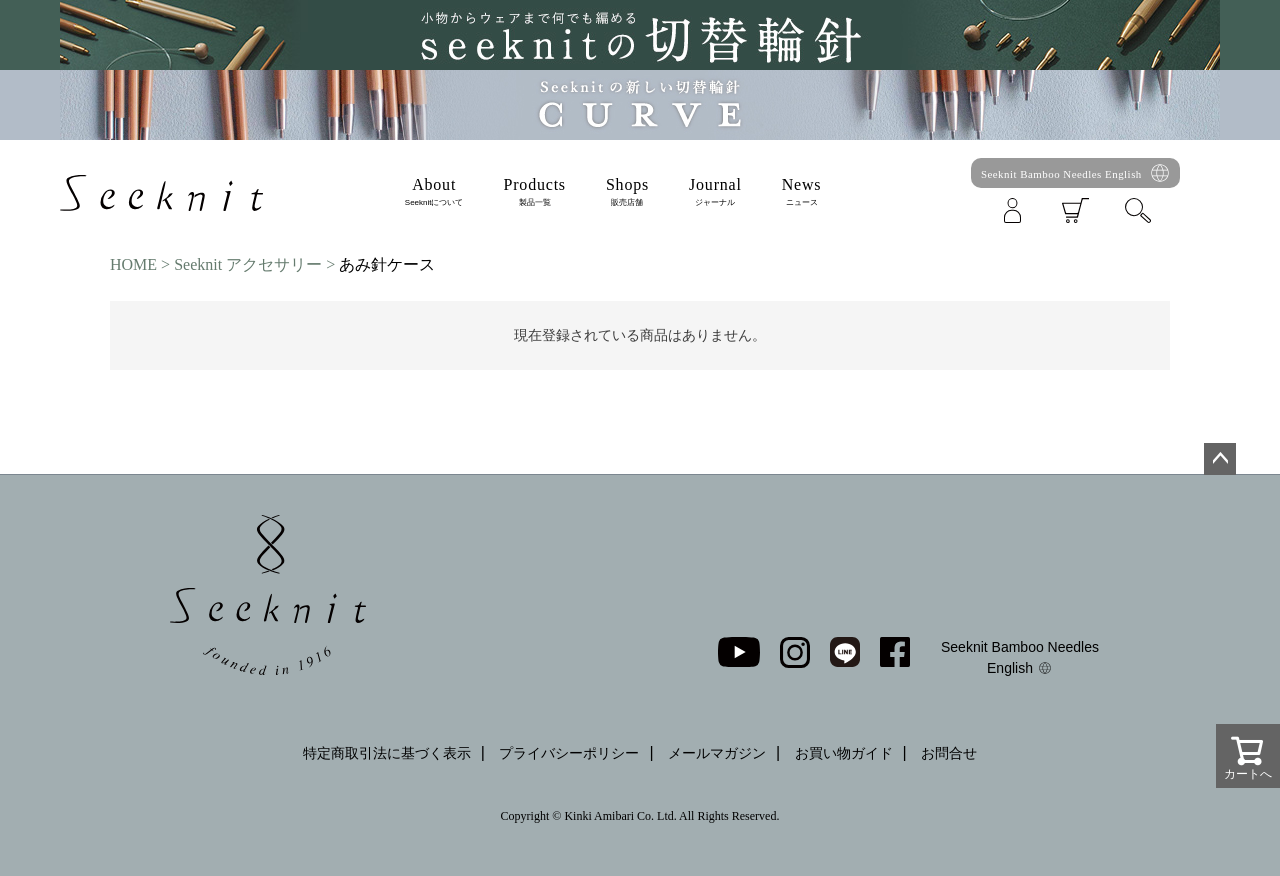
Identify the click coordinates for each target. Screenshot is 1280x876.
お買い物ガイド (844, 753)
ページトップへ (1220, 459)
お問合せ (949, 753)
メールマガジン (717, 753)
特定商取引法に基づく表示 (387, 753)
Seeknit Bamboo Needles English (1061, 174)
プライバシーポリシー (569, 753)
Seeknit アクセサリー (248, 264)
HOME (133, 264)
